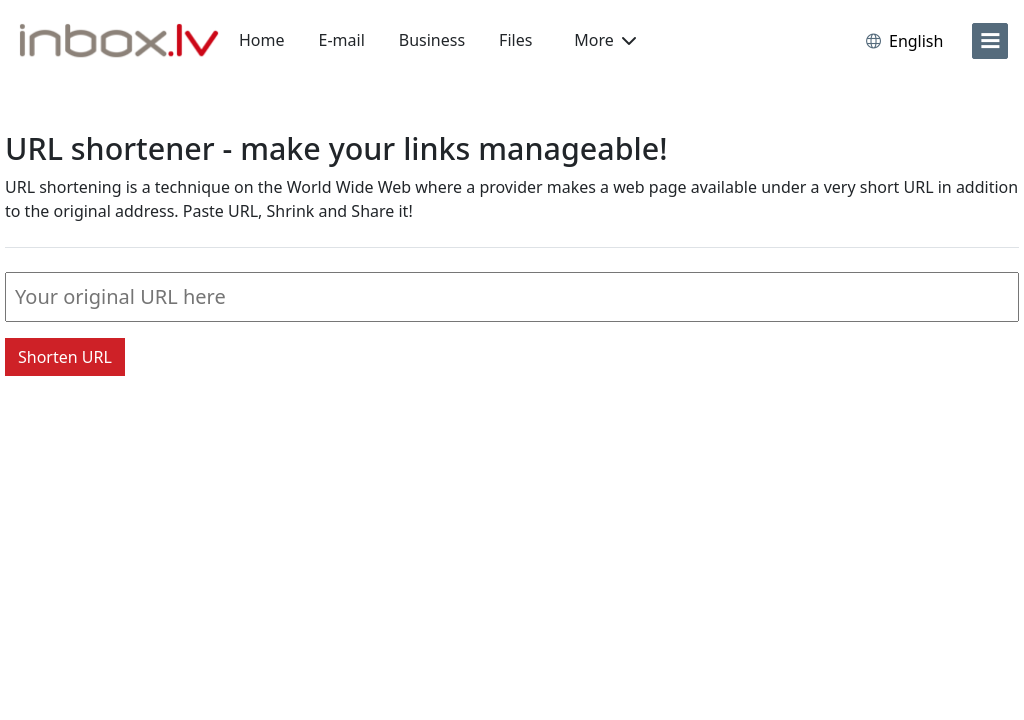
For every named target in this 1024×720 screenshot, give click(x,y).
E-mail (342, 40)
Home (262, 40)
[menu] (990, 41)
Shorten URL (65, 357)
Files (515, 40)
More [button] (605, 40)
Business (432, 40)
